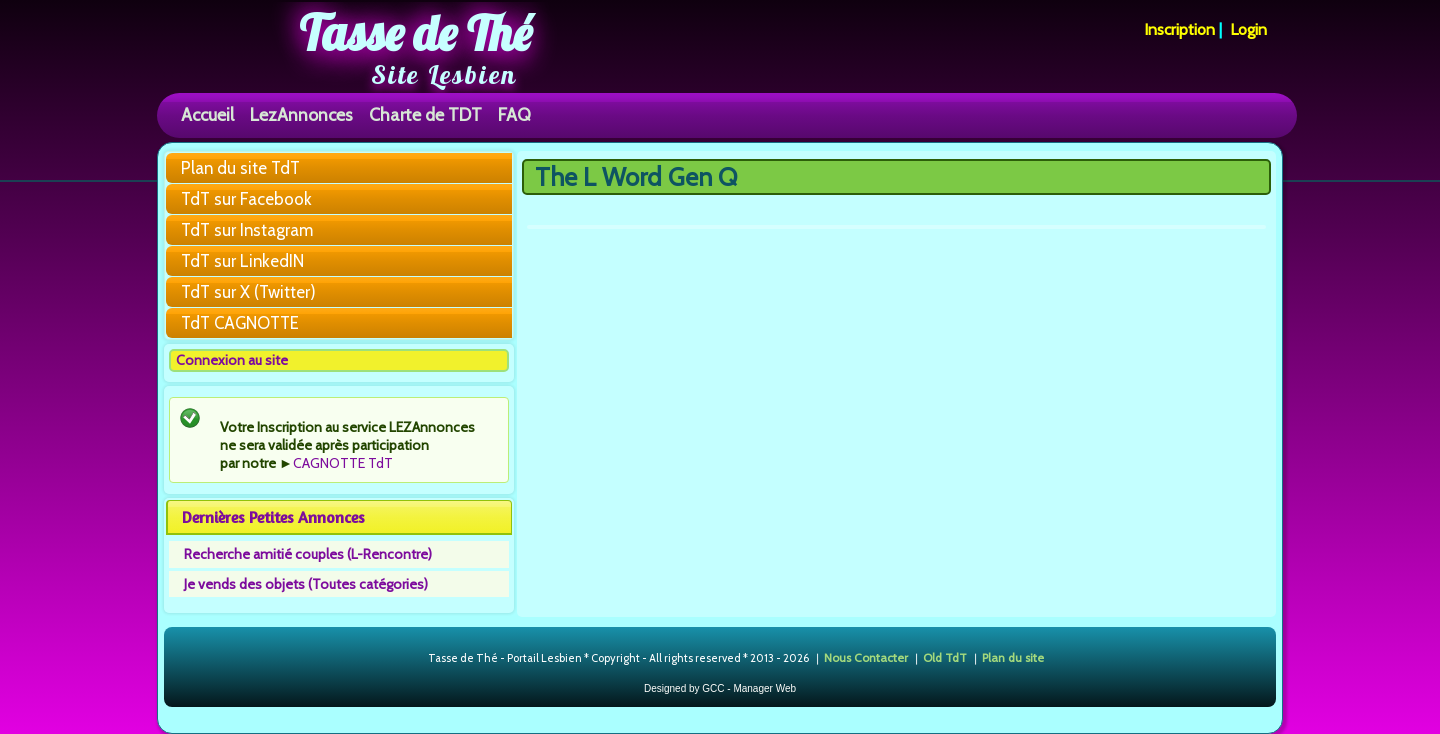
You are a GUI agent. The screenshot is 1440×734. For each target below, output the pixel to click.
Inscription (1179, 29)
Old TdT (945, 657)
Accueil (207, 114)
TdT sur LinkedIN (242, 261)
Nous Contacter (866, 657)
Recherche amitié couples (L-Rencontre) (308, 554)
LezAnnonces (301, 114)
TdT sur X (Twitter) (248, 292)
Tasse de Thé (415, 33)
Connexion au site (232, 360)
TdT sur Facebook (246, 199)
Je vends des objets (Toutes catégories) (306, 584)
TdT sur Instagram (247, 230)
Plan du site (1013, 657)
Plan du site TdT (240, 168)
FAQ (514, 114)
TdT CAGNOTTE (240, 323)
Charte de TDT (425, 114)
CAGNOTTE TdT (343, 463)
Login (1248, 29)
